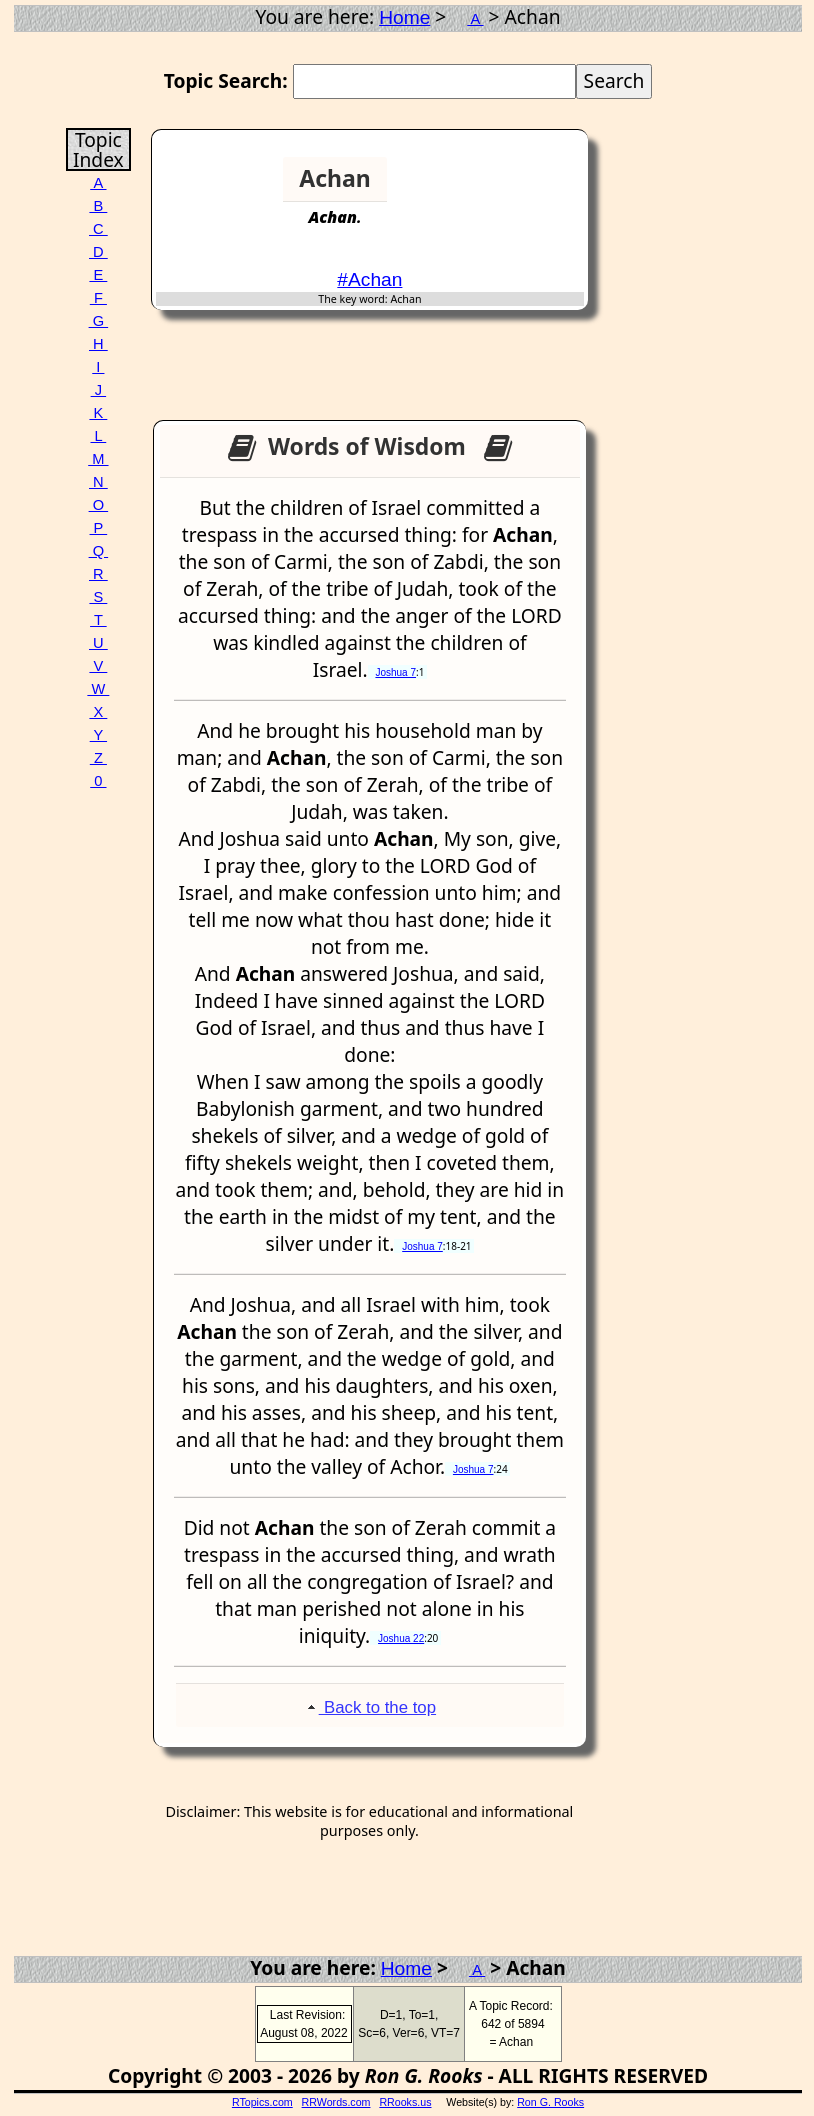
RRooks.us (405, 2102)
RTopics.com (262, 2102)
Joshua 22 (401, 1638)
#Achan (369, 279)
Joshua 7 (395, 672)
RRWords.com (336, 2102)
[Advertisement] (512, 187)
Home (404, 17)
